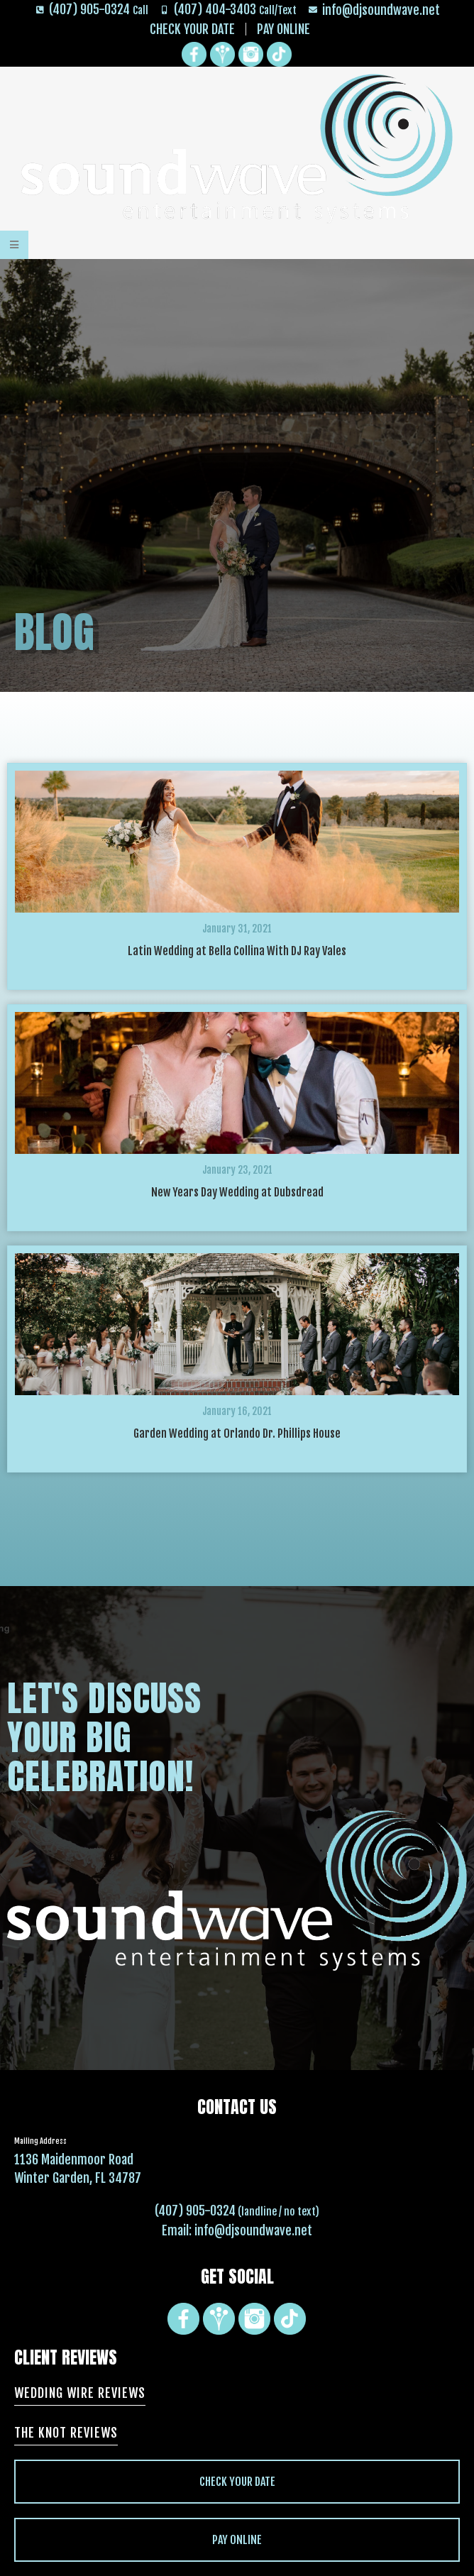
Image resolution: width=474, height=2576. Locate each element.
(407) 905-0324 (195, 2210)
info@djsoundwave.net (253, 2230)
